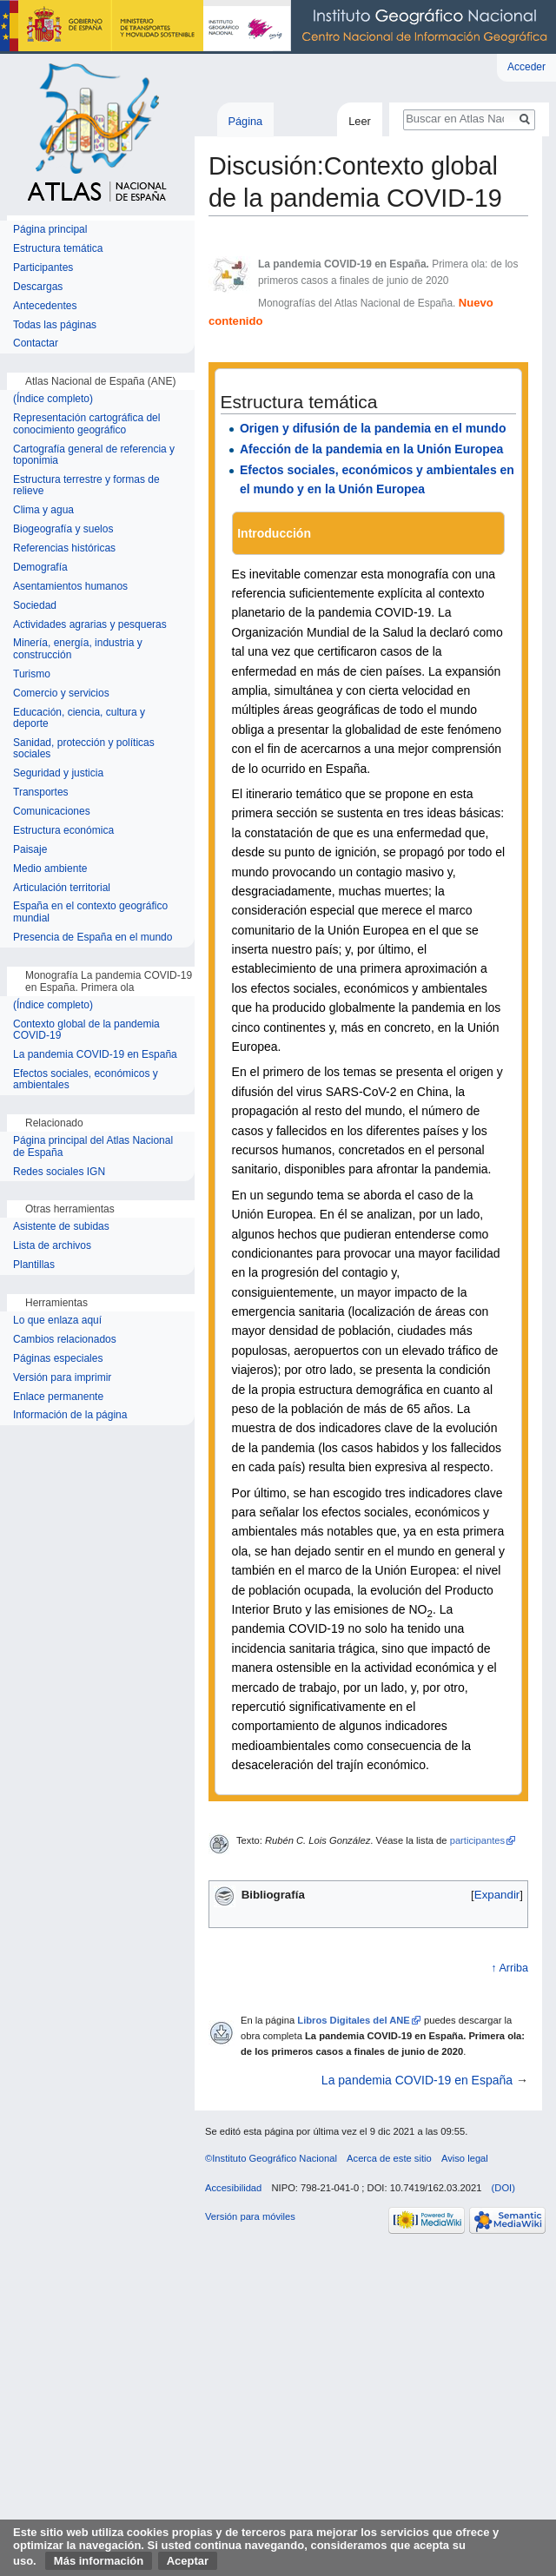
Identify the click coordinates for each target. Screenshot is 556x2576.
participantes (477, 1840)
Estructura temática (58, 248)
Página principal (50, 229)
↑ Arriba (509, 1968)
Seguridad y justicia (58, 773)
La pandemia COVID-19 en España (417, 2080)
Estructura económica (63, 830)
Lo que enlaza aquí (57, 1320)
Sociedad (34, 605)
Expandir (497, 1894)
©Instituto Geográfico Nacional (271, 2158)
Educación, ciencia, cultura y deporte (79, 718)
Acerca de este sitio (389, 2158)
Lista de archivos (52, 1246)
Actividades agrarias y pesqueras (90, 625)
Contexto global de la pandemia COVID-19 (86, 1030)
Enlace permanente (58, 1397)
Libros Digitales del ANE (353, 2020)
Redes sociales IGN (59, 1172)
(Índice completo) (53, 399)
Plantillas (34, 1265)
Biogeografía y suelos (63, 529)
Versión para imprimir (62, 1378)
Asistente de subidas (61, 1226)
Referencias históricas (64, 548)
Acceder (526, 67)
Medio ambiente (50, 869)
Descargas (38, 287)
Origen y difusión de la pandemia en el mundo (373, 428)
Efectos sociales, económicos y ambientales (85, 1080)
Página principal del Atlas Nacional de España (93, 1147)
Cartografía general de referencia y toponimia (94, 455)
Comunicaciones (51, 811)
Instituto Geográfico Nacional (278, 27)
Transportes (41, 792)
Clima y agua (43, 510)
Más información (98, 2560)
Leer (359, 121)
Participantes (43, 268)
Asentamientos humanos (70, 586)
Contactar (35, 343)
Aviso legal (464, 2158)
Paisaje (30, 849)
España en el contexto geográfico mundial (90, 912)
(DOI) (503, 2188)
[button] (497, 1895)
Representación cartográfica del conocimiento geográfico (86, 424)
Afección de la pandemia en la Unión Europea (371, 449)
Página (245, 121)
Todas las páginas (54, 325)
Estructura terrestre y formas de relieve (86, 486)
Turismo (31, 674)
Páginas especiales (58, 1358)
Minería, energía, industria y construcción (77, 649)
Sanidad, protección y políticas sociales (84, 749)
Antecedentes (44, 306)
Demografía (40, 567)
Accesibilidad (233, 2188)
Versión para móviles (250, 2216)
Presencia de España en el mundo (92, 937)
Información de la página (70, 1415)
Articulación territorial (61, 888)
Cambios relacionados (64, 1339)
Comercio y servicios (61, 693)
